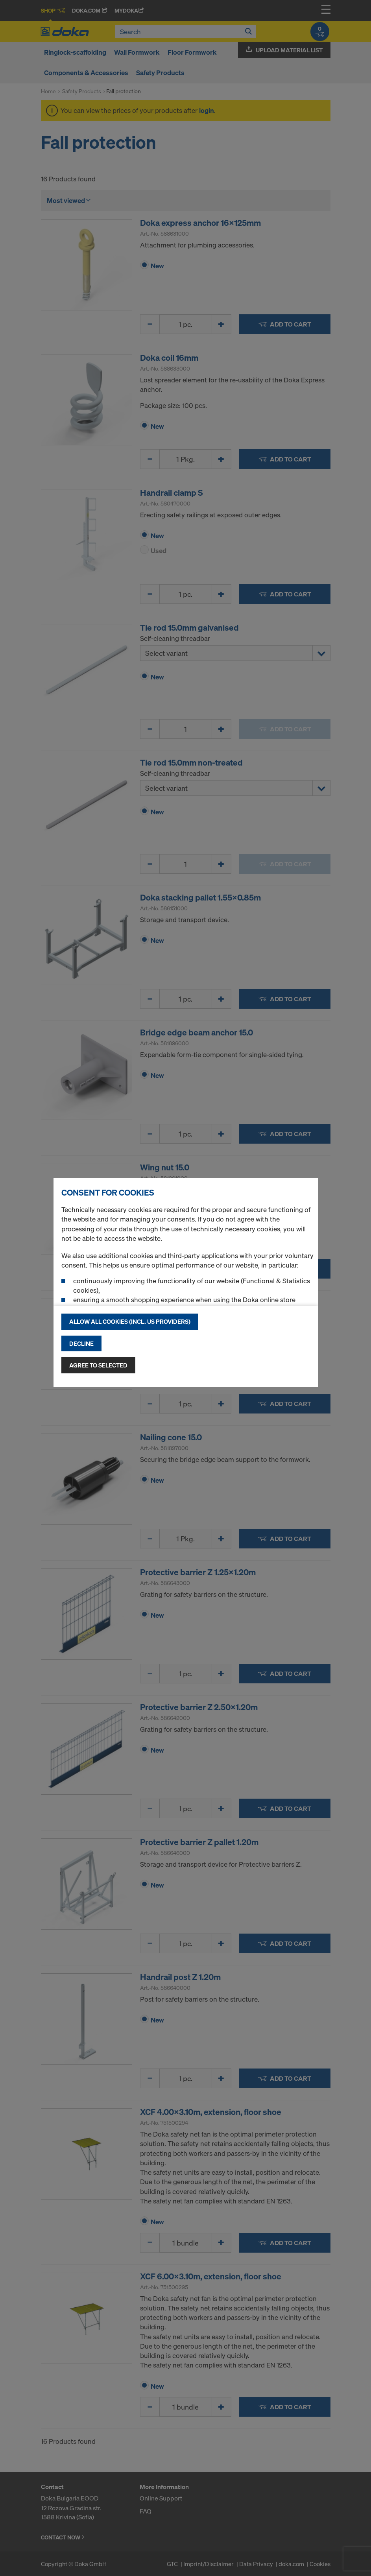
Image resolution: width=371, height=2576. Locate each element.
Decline (81, 1343)
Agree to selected (98, 1365)
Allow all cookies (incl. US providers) (129, 1321)
